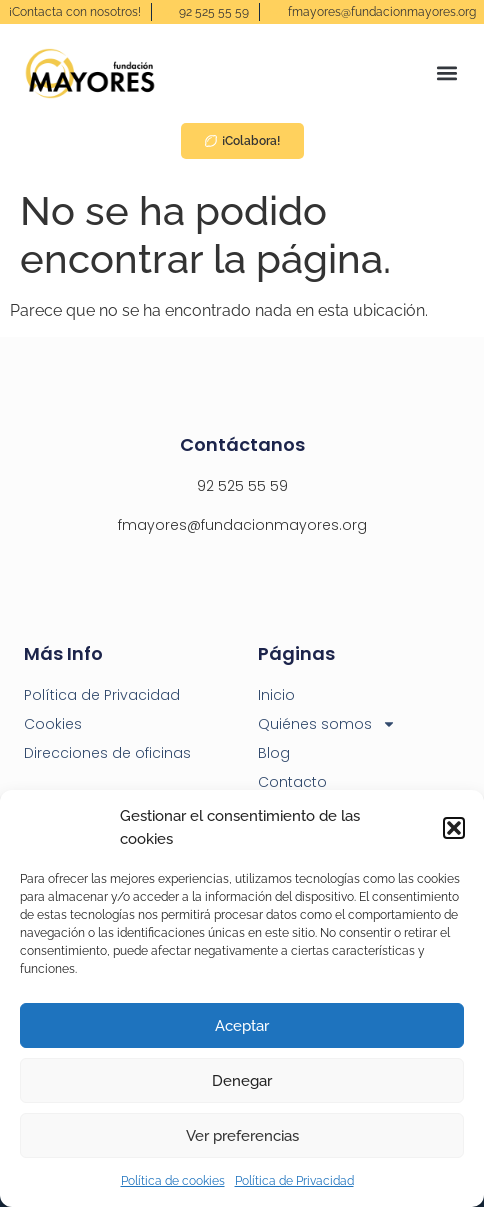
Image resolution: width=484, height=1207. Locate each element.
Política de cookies (173, 1181)
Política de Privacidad (294, 1181)
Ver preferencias (242, 1136)
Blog (274, 753)
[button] (454, 828)
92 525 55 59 (242, 486)
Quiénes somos (327, 724)
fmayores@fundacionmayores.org (242, 525)
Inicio (276, 695)
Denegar (242, 1081)
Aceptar (242, 1026)
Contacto (292, 782)
